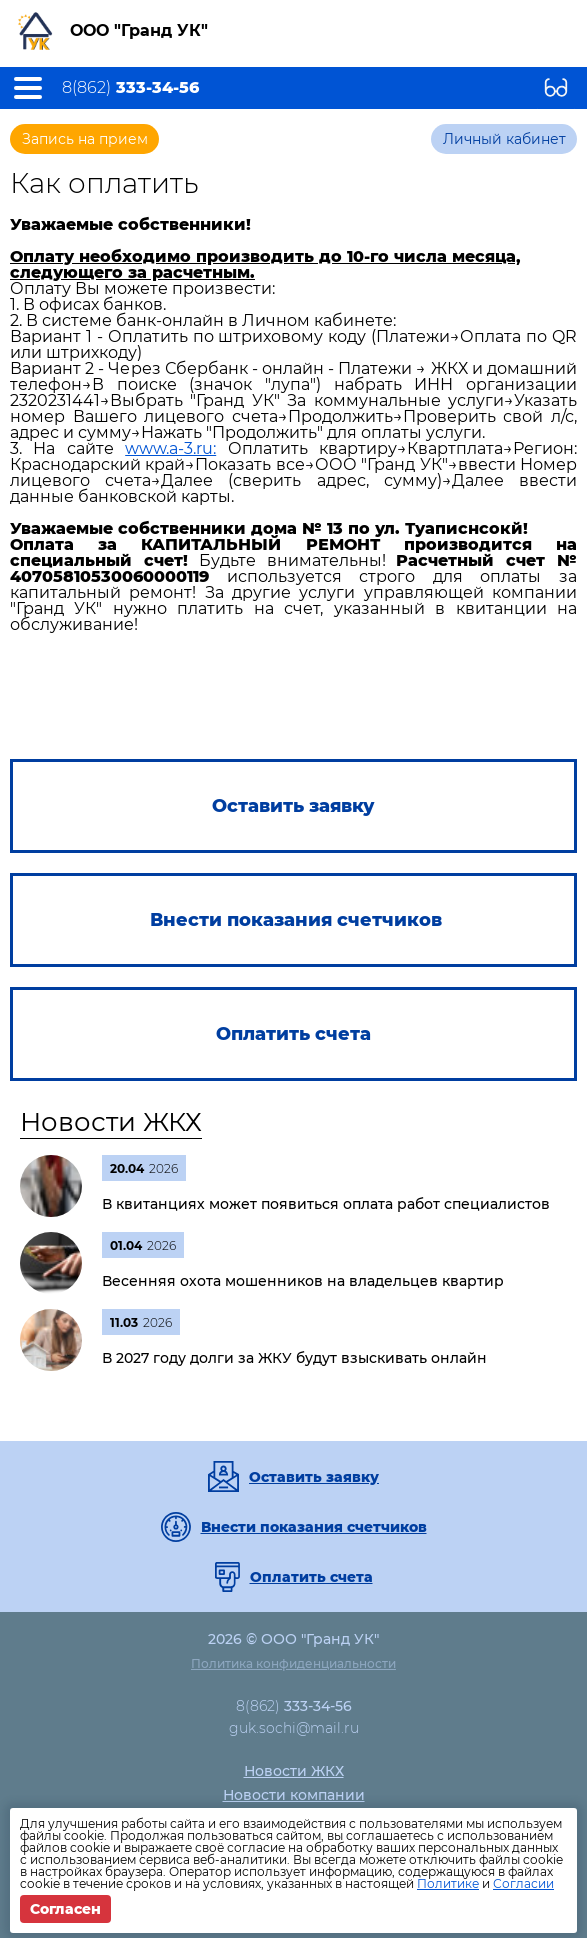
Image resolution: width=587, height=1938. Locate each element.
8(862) (130, 88)
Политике (448, 1883)
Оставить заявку (314, 1477)
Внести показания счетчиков (314, 1527)
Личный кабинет (504, 139)
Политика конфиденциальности (293, 1663)
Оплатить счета (311, 1577)
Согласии (523, 1883)
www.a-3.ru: (170, 448)
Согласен (65, 1909)
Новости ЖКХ (111, 1122)
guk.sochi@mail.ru (294, 1728)
